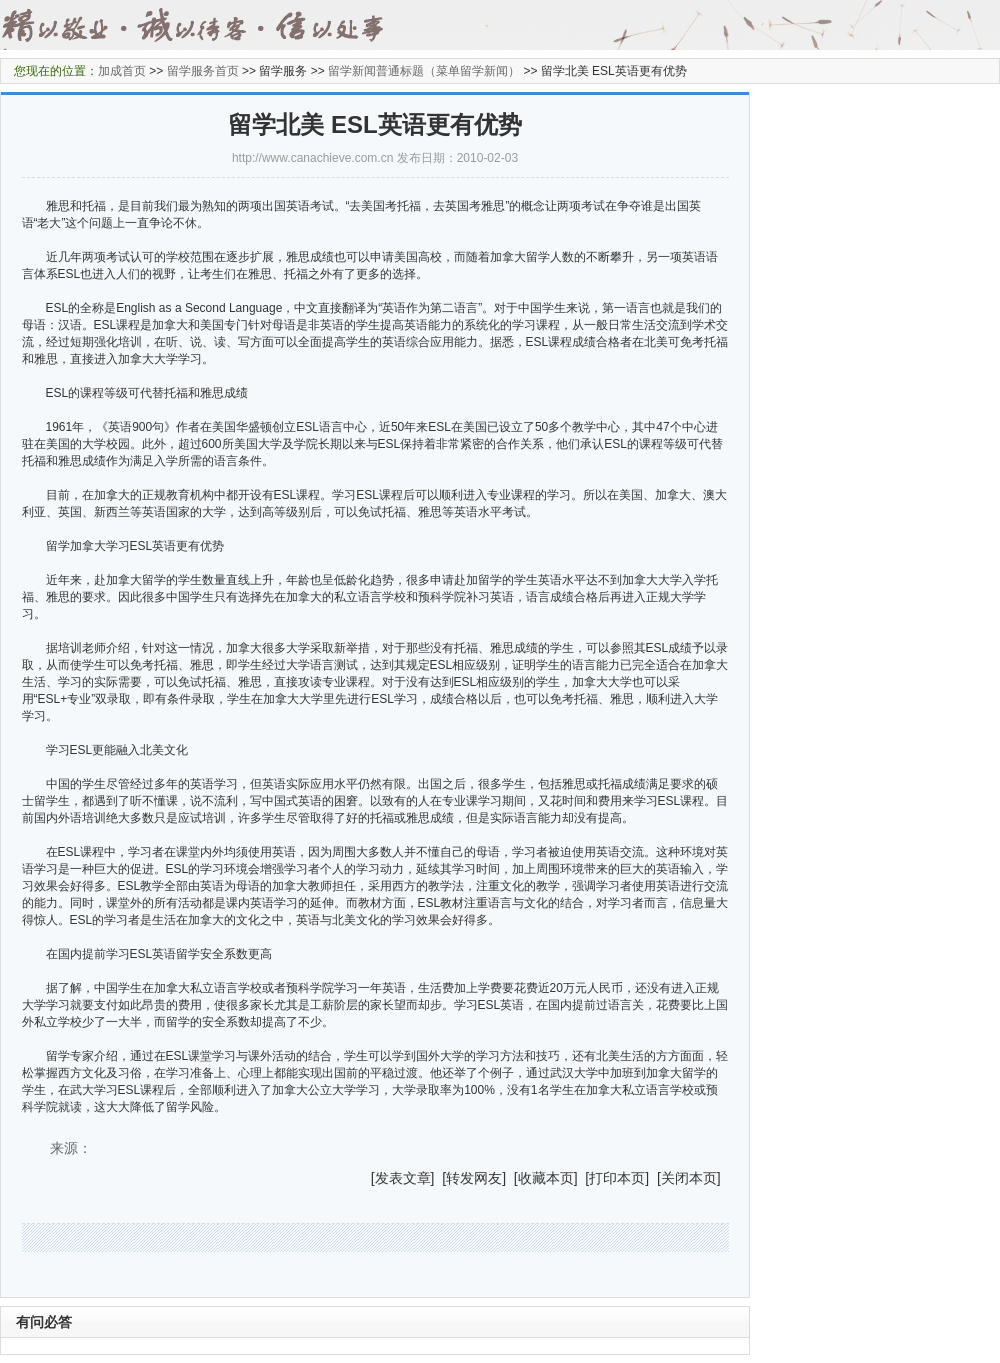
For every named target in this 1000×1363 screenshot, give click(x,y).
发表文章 (403, 1178)
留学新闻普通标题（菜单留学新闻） (424, 71)
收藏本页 (546, 1178)
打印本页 (617, 1178)
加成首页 (122, 71)
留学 (58, 1056)
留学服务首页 (203, 71)
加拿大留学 (136, 580)
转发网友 (474, 1178)
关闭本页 (689, 1178)
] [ (439, 1178)
